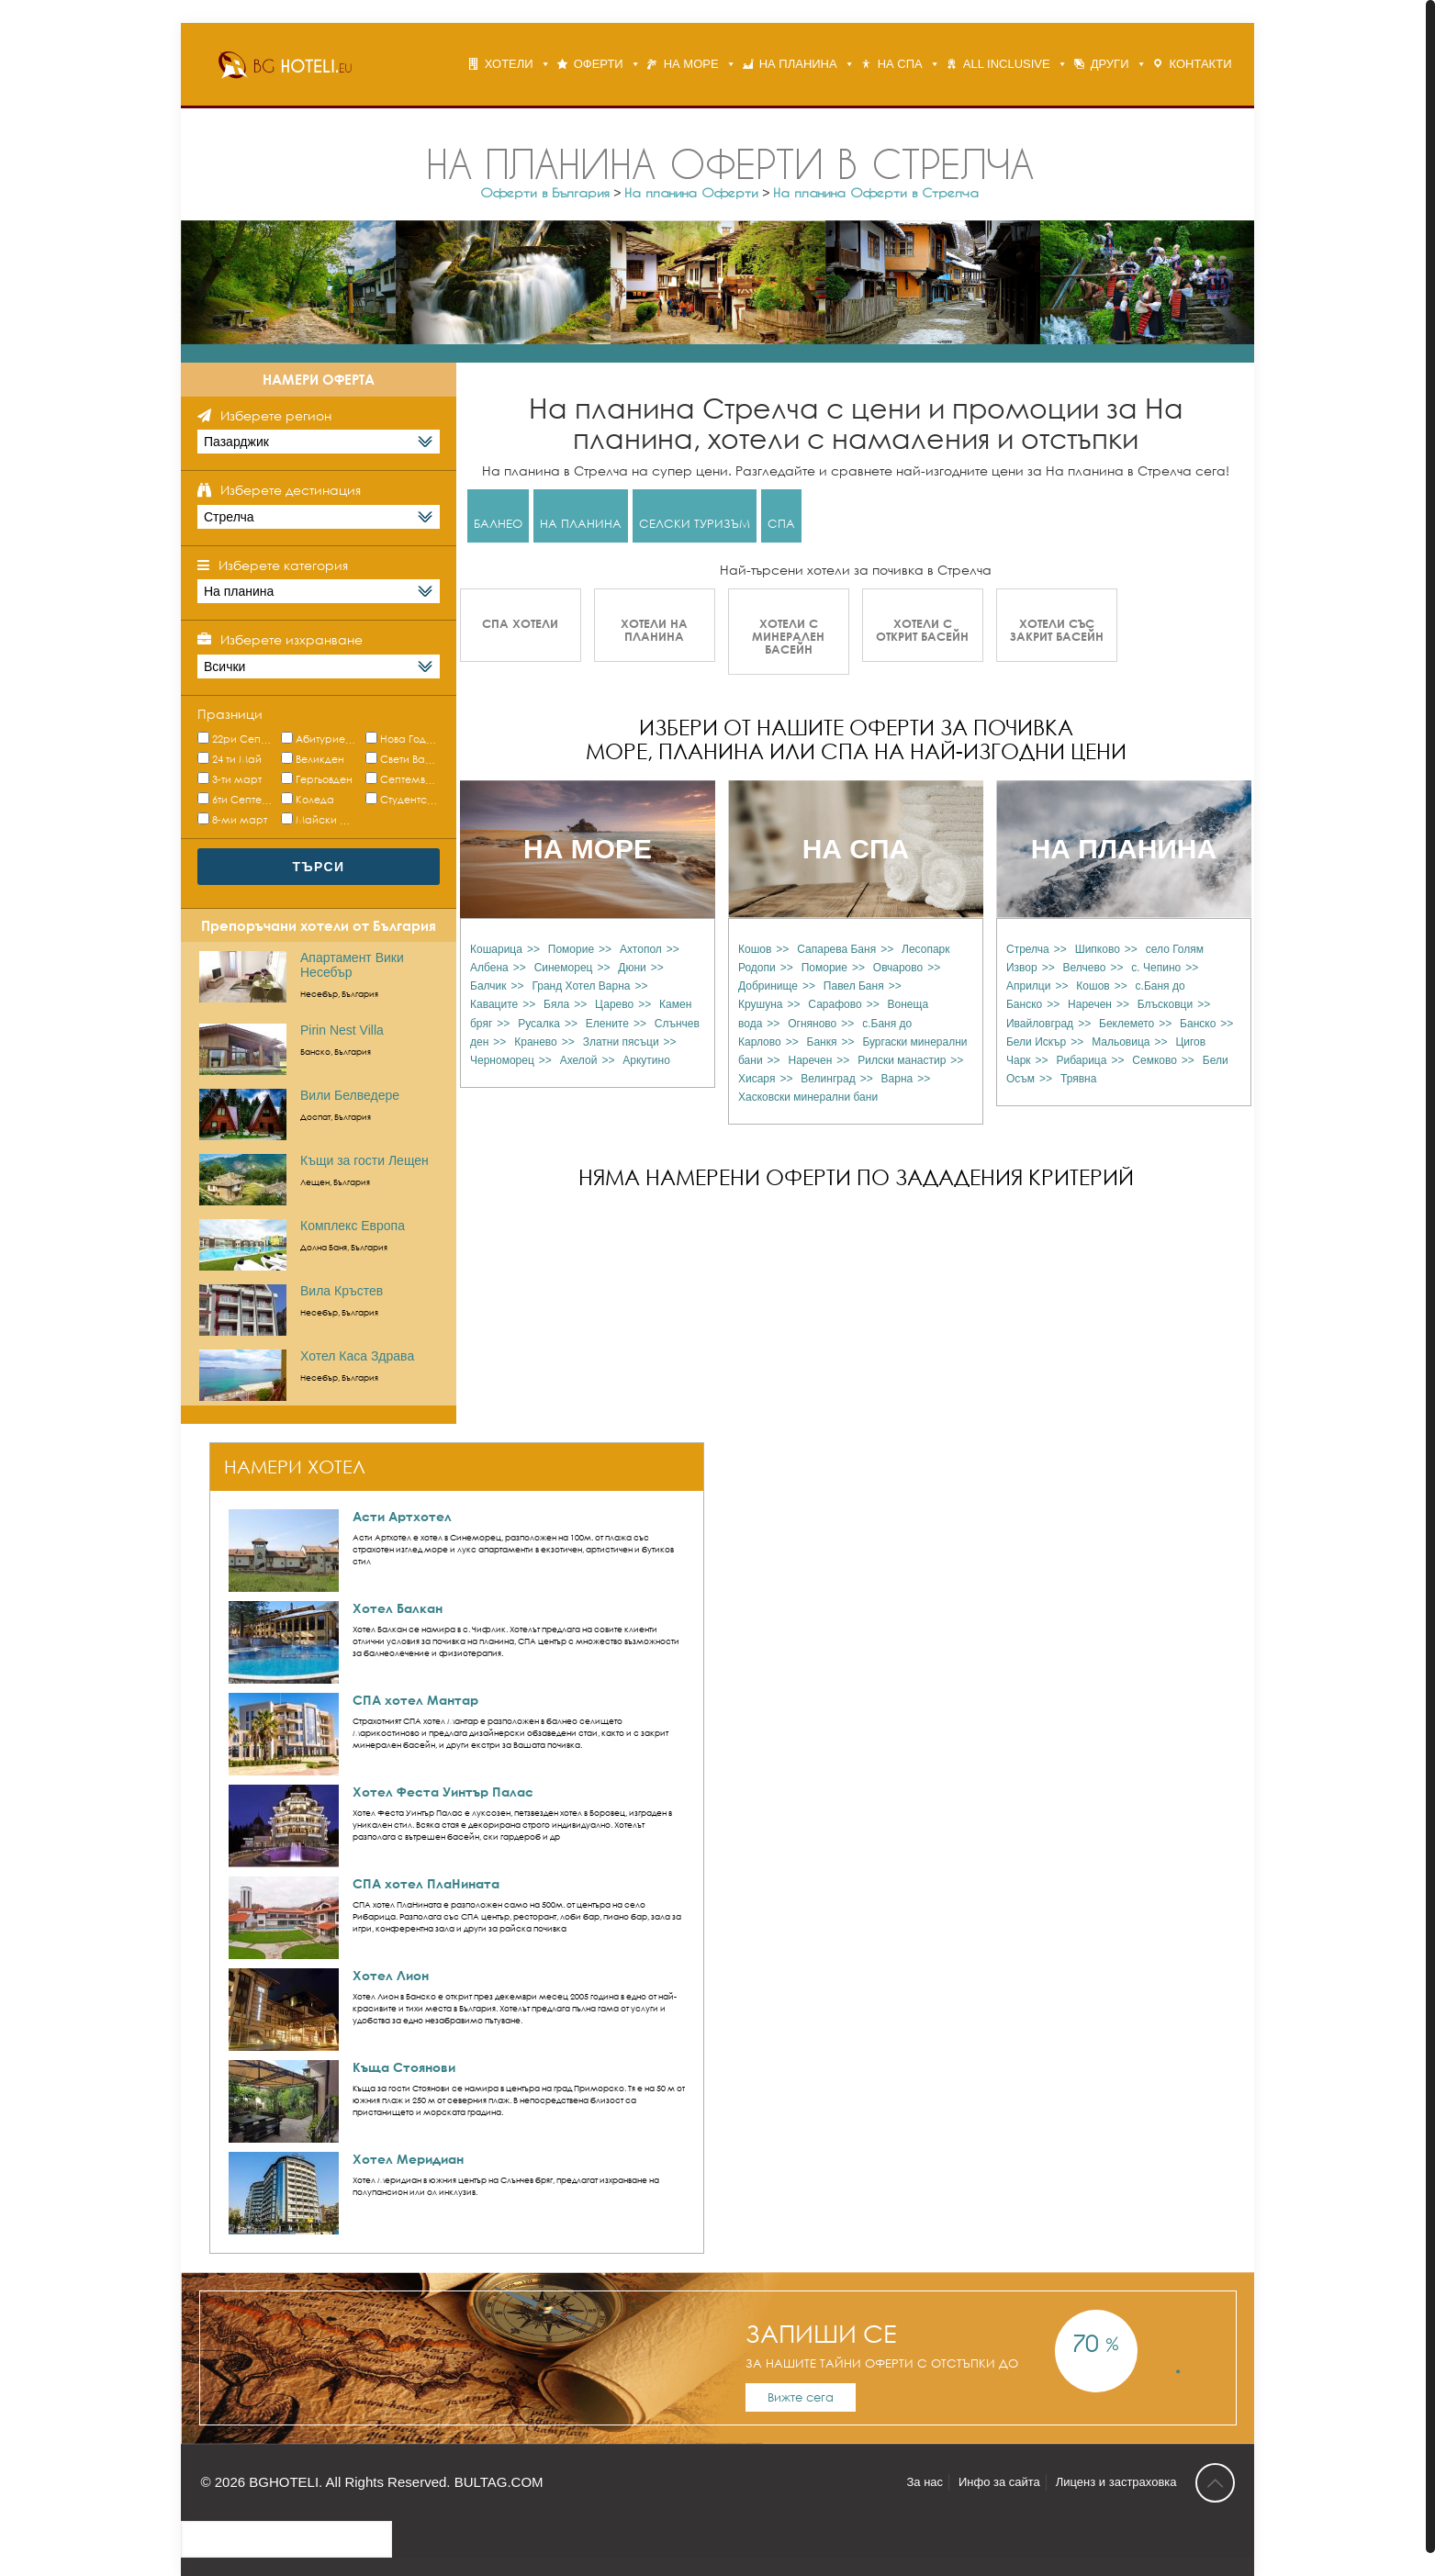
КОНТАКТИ (1201, 64)
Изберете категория (283, 565)
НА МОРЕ (691, 64)
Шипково (1097, 949)
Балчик (488, 986)
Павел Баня (854, 986)
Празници (230, 713)
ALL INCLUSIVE (1006, 64)
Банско (1198, 1023)
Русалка (539, 1023)
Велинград (828, 1078)
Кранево (535, 1042)
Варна (897, 1078)
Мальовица (1120, 1042)
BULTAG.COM (499, 2482)
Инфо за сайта (999, 2482)
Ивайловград (1039, 1023)
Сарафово (834, 1004)
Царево (614, 1004)
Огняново (812, 1023)
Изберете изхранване (291, 639)
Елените (607, 1023)
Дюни (631, 967)
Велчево (1084, 967)
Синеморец (563, 967)
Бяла (556, 1004)
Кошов (754, 949)
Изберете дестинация (290, 489)
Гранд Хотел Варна (581, 986)
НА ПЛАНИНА (798, 64)
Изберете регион (275, 415)
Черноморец (502, 1060)
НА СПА (900, 64)
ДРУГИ (1110, 64)
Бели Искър (1036, 1042)
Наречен (811, 1060)
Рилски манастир (902, 1060)
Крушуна (760, 1004)
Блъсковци (1165, 1004)
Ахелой (579, 1060)
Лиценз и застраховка (1116, 2482)
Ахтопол (641, 949)
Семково (1154, 1060)
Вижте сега (801, 2397)
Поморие (571, 949)
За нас (924, 2482)
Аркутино (646, 1060)
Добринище (768, 986)
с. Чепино (1156, 967)
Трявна (1078, 1078)
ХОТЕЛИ (509, 64)
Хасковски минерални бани (808, 1097)
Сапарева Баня (836, 949)
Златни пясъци (621, 1042)
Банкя (822, 1042)
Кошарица (496, 949)
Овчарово (898, 967)
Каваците (494, 1004)
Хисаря (756, 1078)
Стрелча (1027, 949)
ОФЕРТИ (598, 64)
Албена (489, 967)
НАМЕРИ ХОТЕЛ (294, 1466)
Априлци (1028, 986)
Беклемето (1126, 1023)
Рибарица (1081, 1060)
